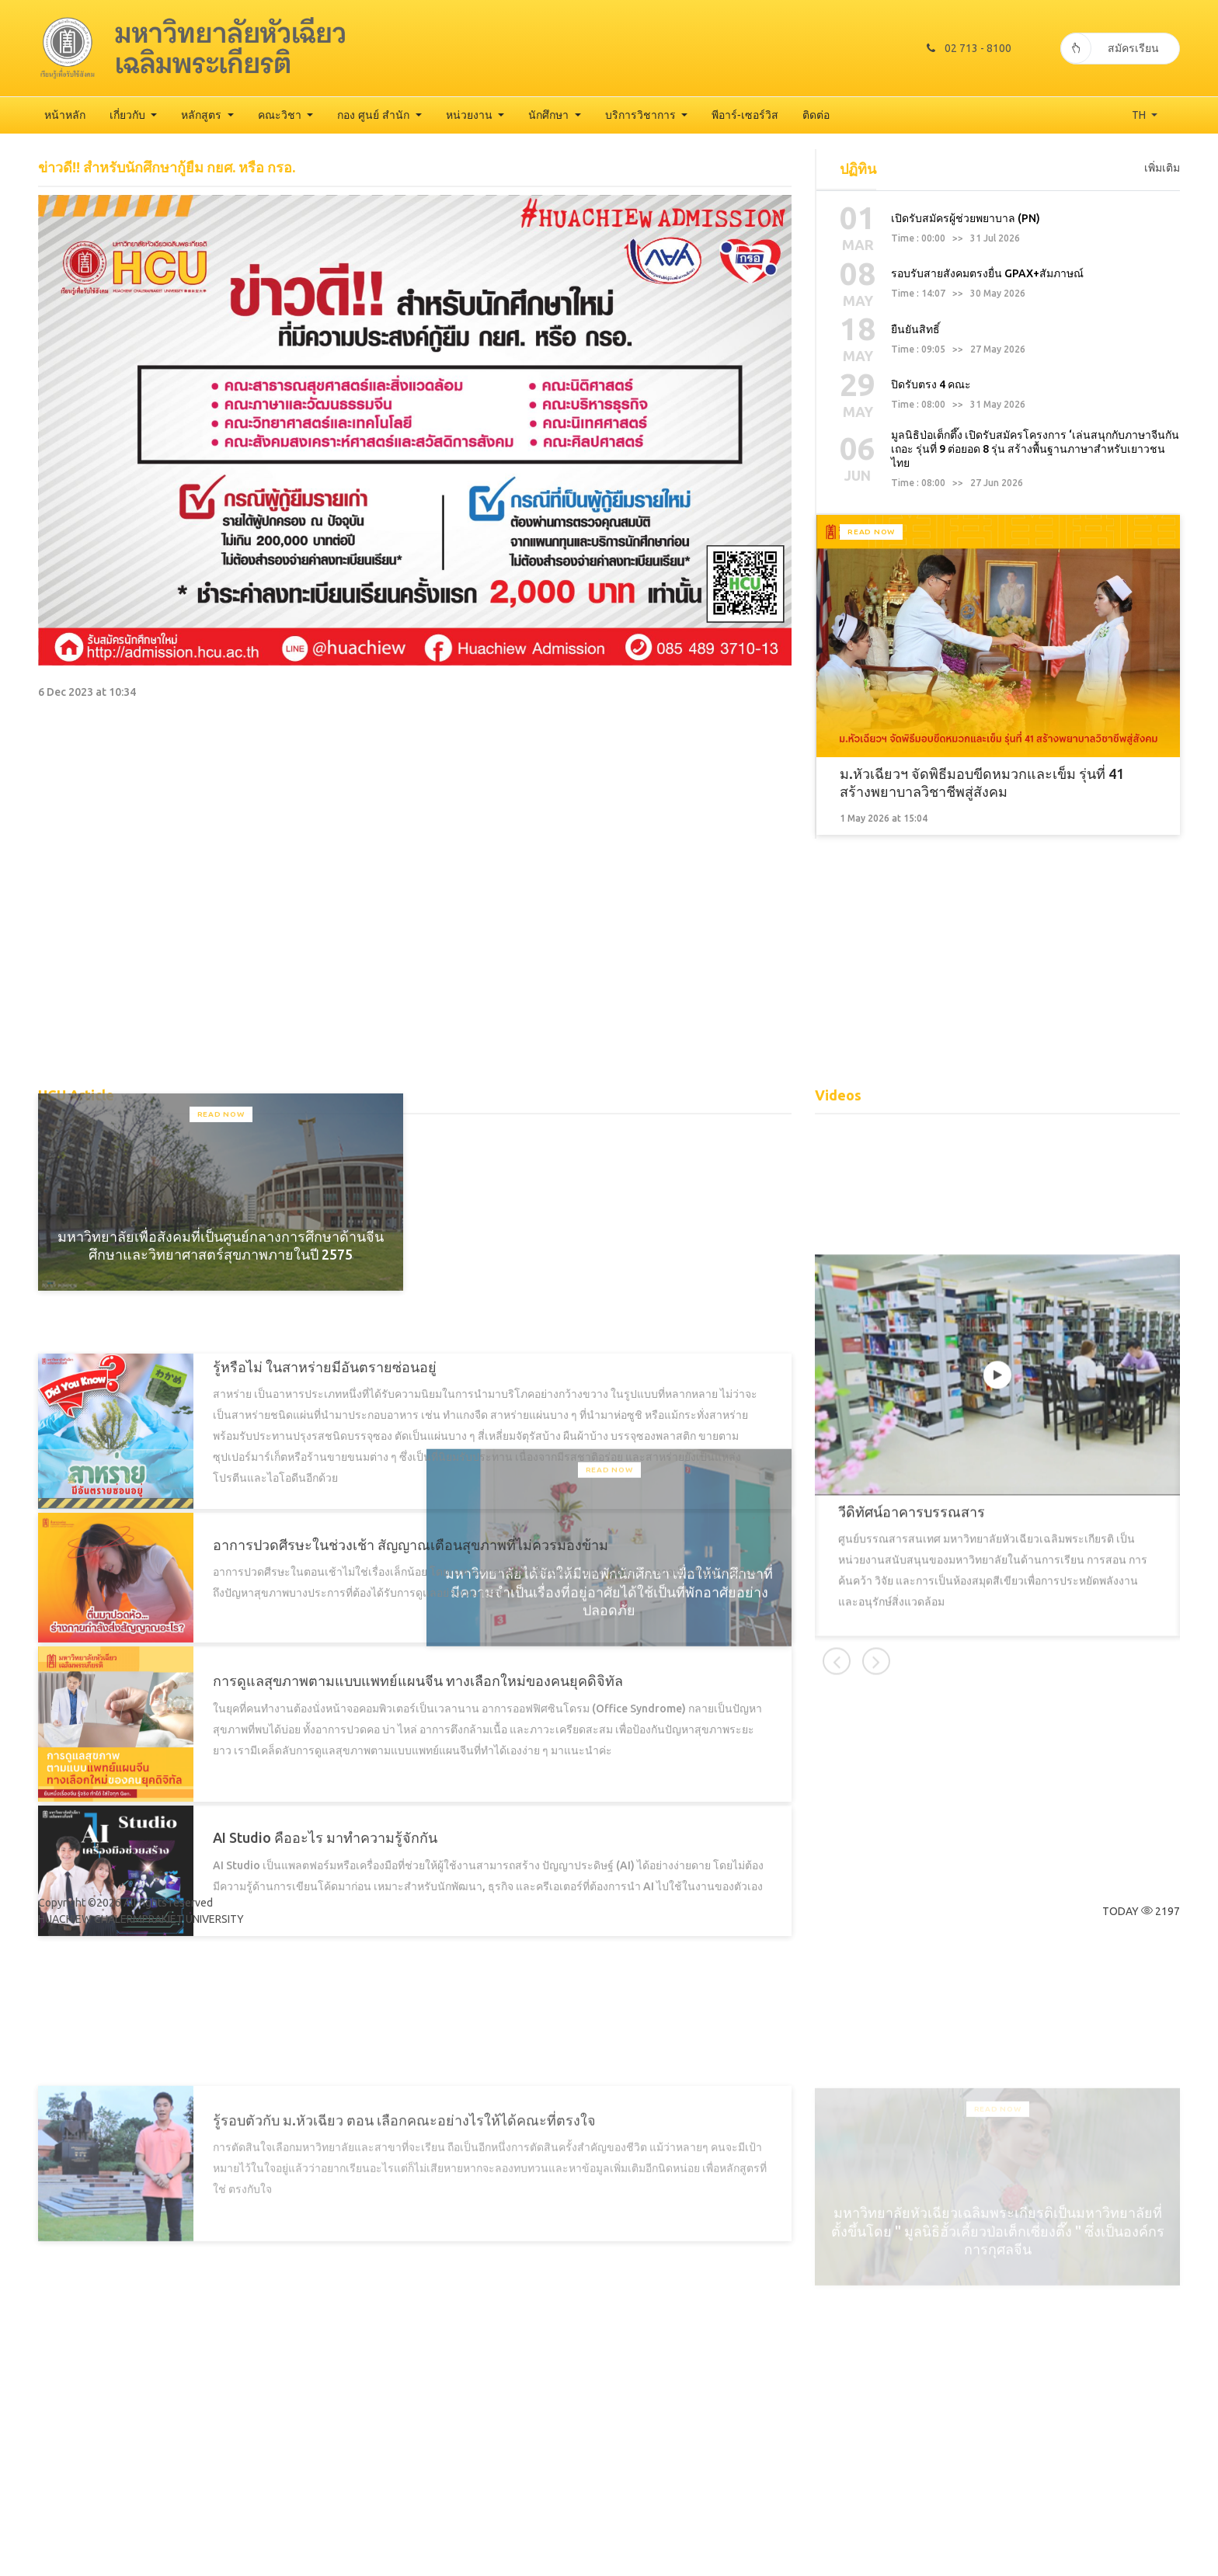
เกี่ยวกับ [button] (129, 115)
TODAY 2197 (1141, 1911)
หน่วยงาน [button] (471, 115)
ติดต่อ (816, 115)
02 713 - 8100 (969, 48)
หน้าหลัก (64, 115)
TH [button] (1140, 115)
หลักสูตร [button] (202, 115)
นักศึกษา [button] (550, 115)
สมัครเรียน (1109, 48)
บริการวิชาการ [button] (642, 115)
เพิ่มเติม (1162, 346)
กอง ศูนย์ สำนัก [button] (374, 115)
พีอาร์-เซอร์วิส (745, 115)
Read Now (871, 802)
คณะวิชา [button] (281, 115)
